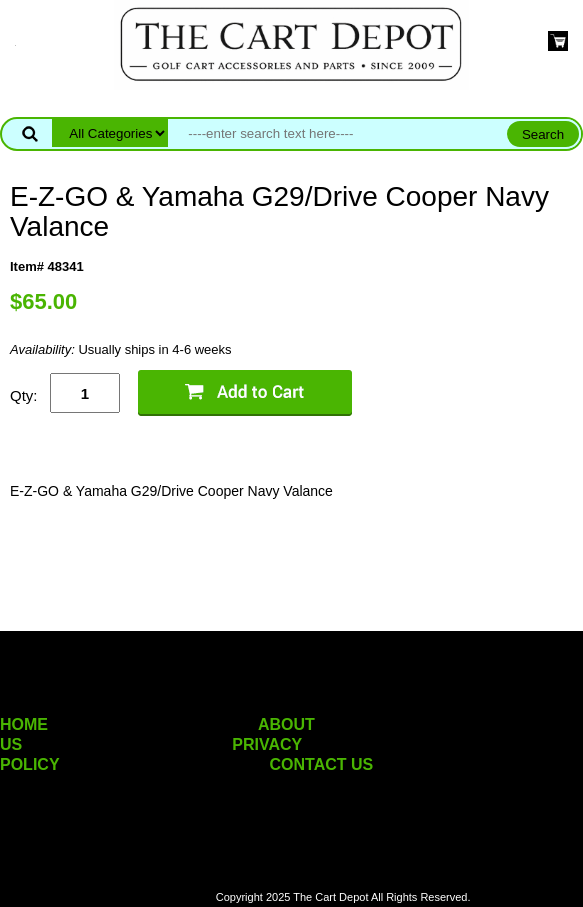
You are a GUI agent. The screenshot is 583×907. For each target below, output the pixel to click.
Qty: (24, 395)
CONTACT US (322, 764)
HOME (24, 724)
